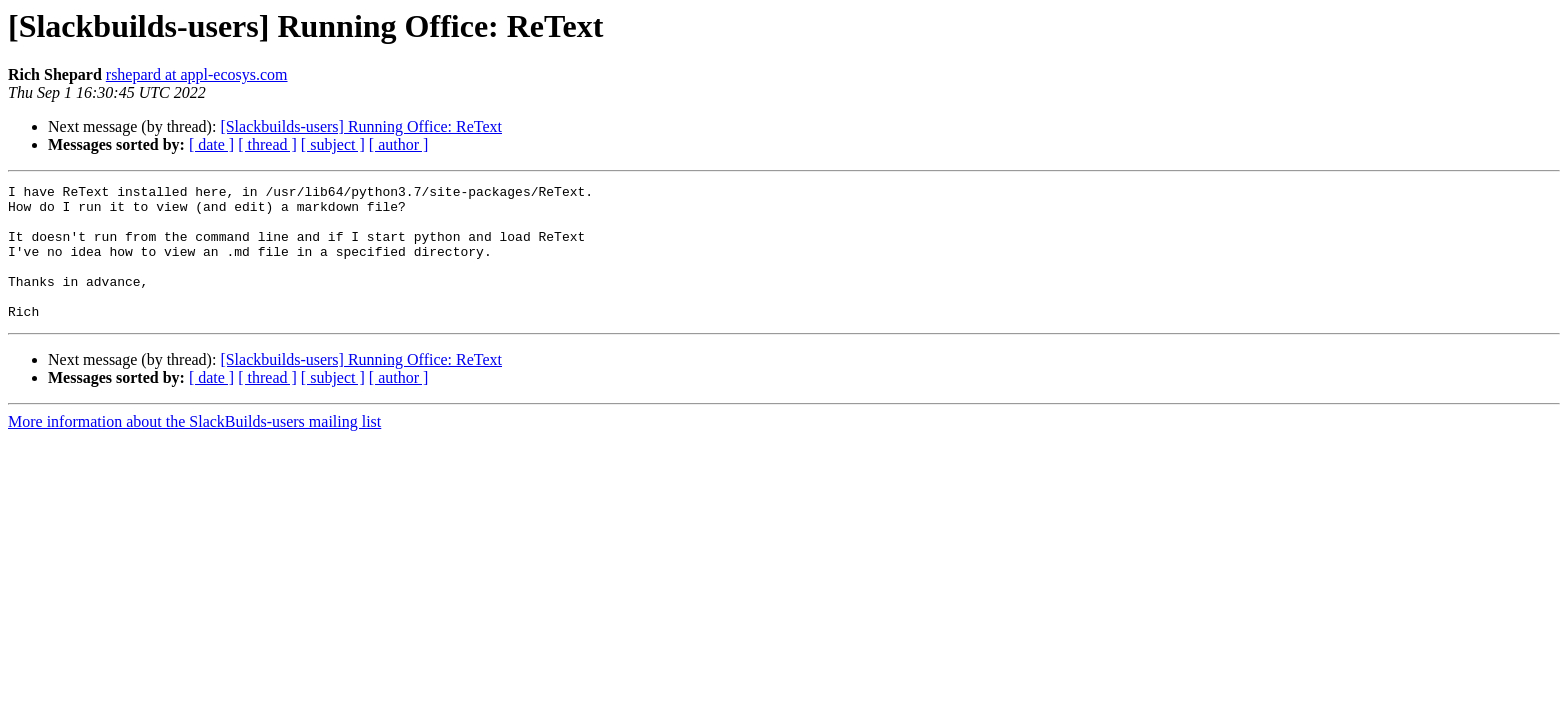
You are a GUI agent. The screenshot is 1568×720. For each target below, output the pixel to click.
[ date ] (211, 144)
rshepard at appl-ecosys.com (197, 74)
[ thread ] (267, 144)
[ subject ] (333, 144)
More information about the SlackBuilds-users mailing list (194, 448)
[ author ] (399, 144)
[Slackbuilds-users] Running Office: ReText (361, 126)
